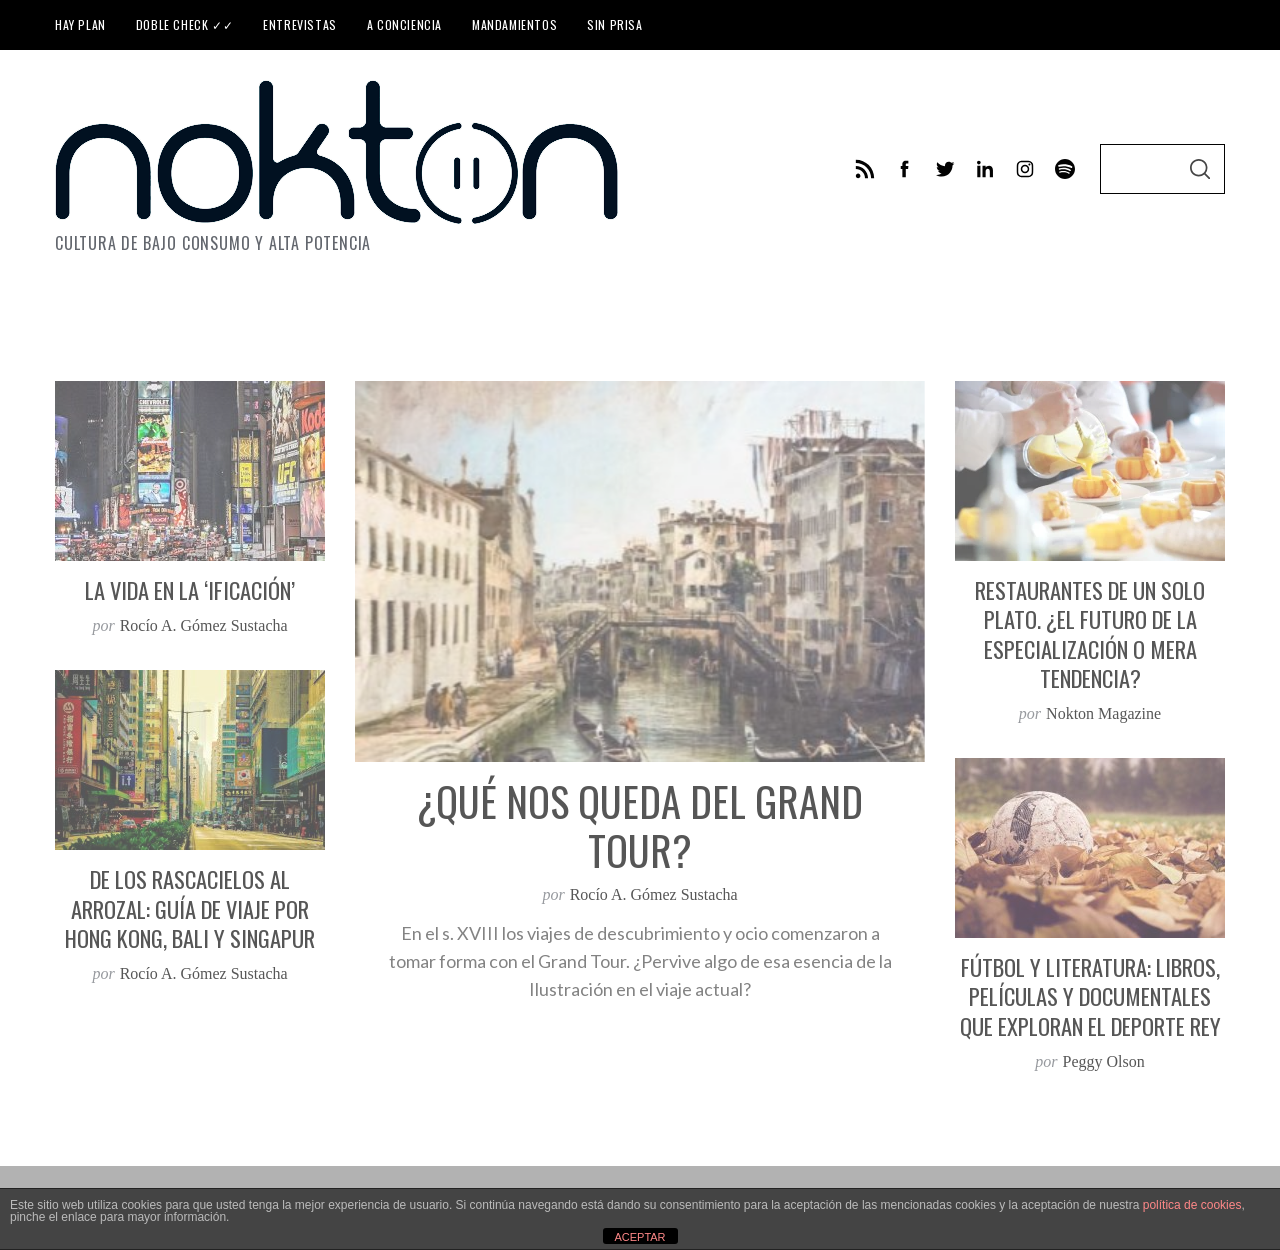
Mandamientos (514, 24)
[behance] (1065, 169)
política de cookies (1192, 1205)
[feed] (865, 169)
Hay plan (80, 24)
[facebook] (905, 169)
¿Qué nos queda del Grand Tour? (640, 825)
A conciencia (404, 24)
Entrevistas (300, 24)
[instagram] (1025, 169)
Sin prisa (614, 24)
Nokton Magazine (1103, 713)
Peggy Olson (1104, 1061)
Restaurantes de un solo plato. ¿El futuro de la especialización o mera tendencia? (1090, 634)
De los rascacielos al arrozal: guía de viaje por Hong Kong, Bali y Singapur (190, 908)
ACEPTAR (639, 1237)
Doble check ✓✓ (184, 24)
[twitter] (945, 169)
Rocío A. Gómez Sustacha (654, 894)
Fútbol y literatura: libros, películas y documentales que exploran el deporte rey (1090, 996)
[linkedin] (985, 169)
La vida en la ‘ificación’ (190, 590)
